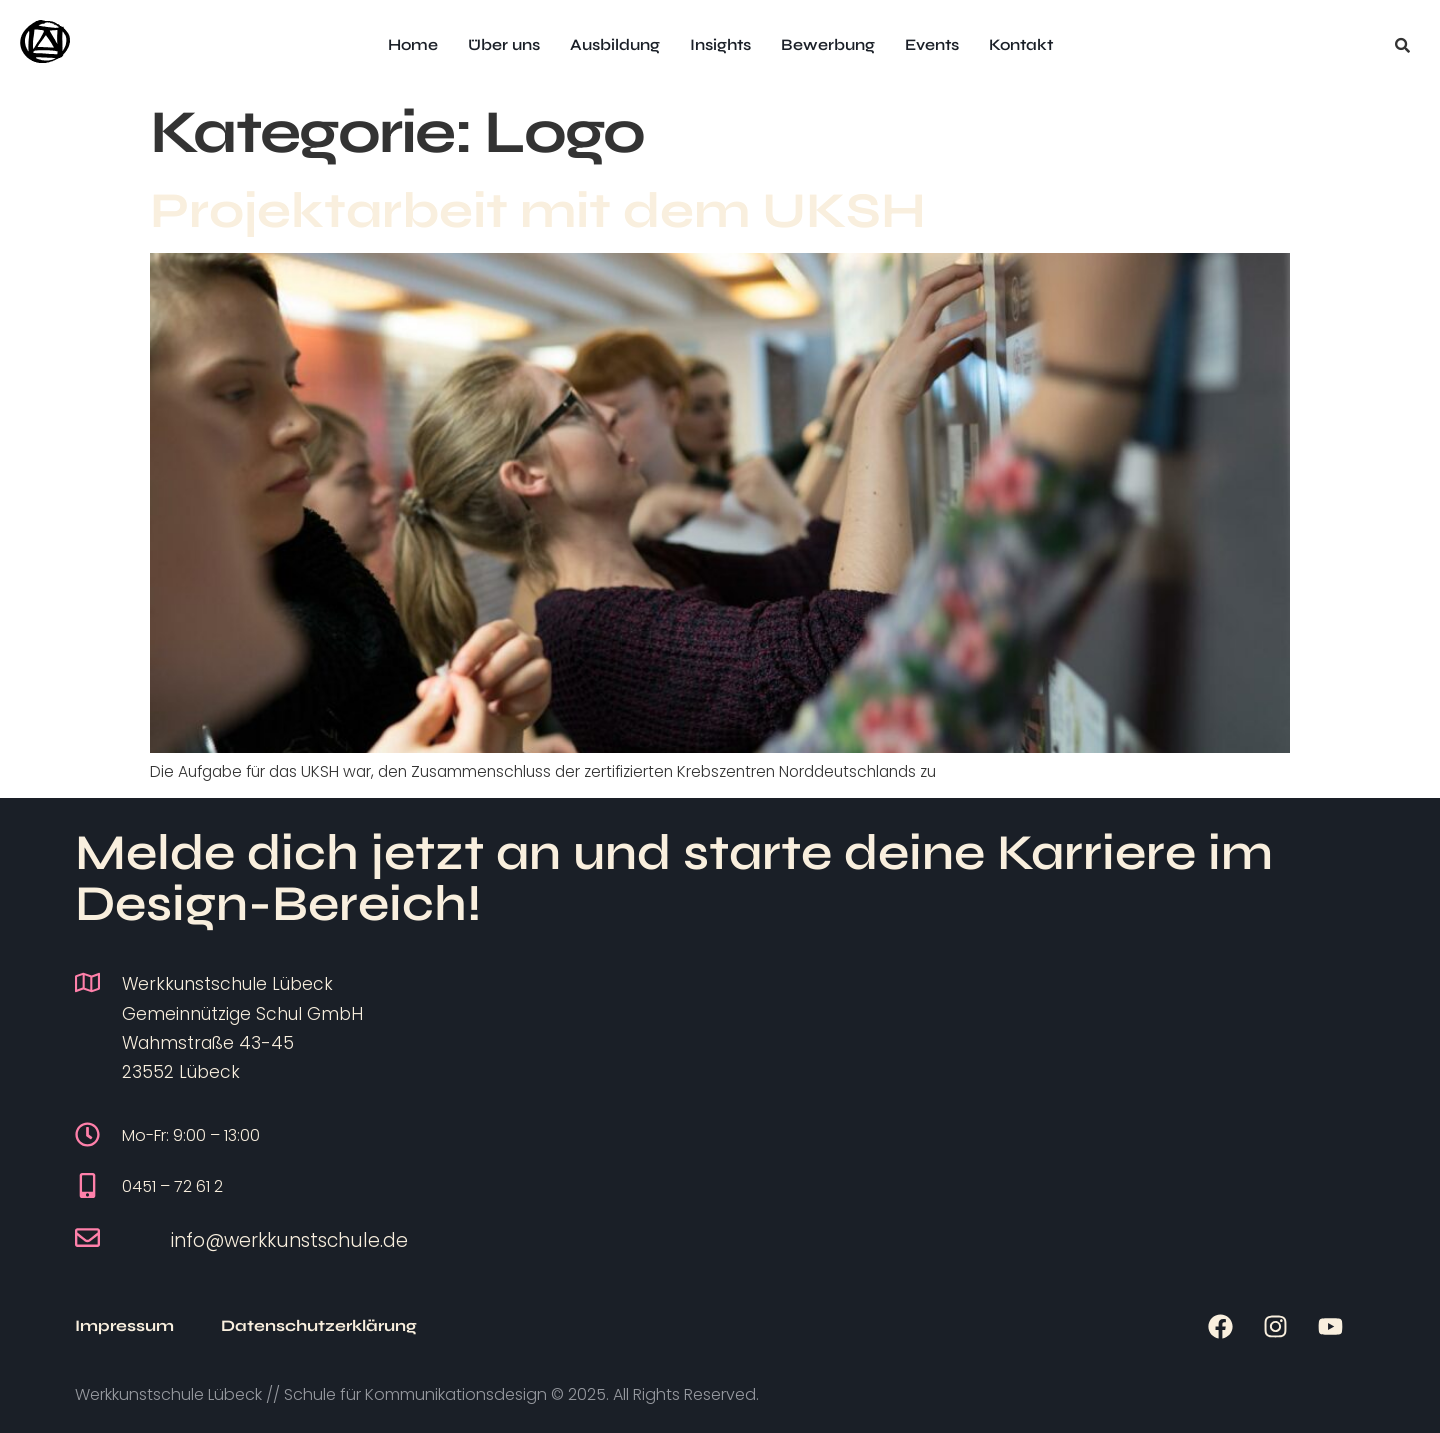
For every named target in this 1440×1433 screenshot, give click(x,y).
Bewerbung (828, 44)
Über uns (504, 44)
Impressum (124, 1325)
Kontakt (1021, 44)
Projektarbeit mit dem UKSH (538, 211)
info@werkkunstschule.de (289, 1240)
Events (932, 44)
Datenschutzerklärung (319, 1325)
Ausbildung (615, 44)
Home (413, 44)
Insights (720, 44)
